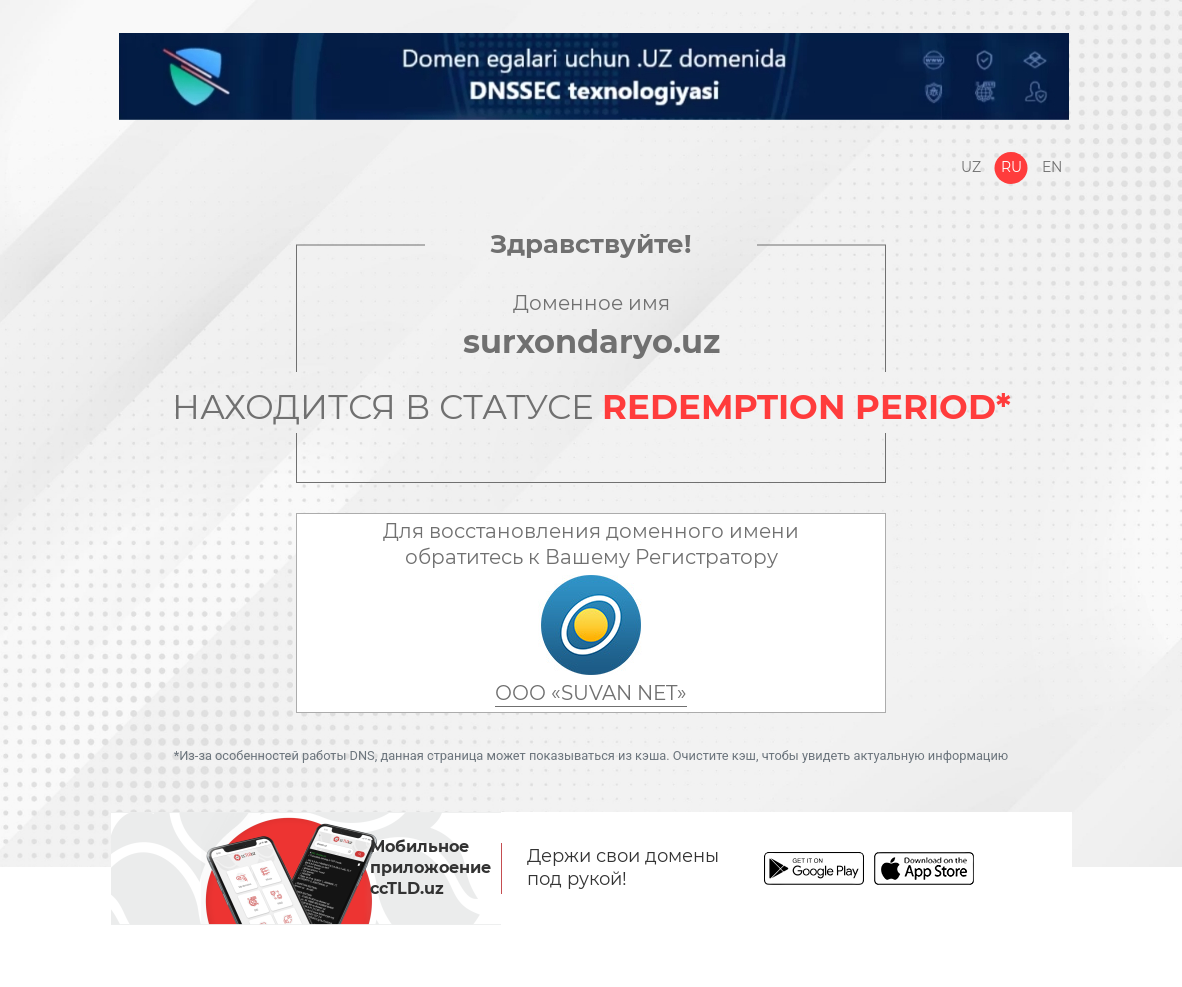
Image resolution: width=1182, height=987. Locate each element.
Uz (971, 167)
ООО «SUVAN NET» (591, 693)
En (1052, 167)
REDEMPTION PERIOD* (806, 407)
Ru (1011, 167)
